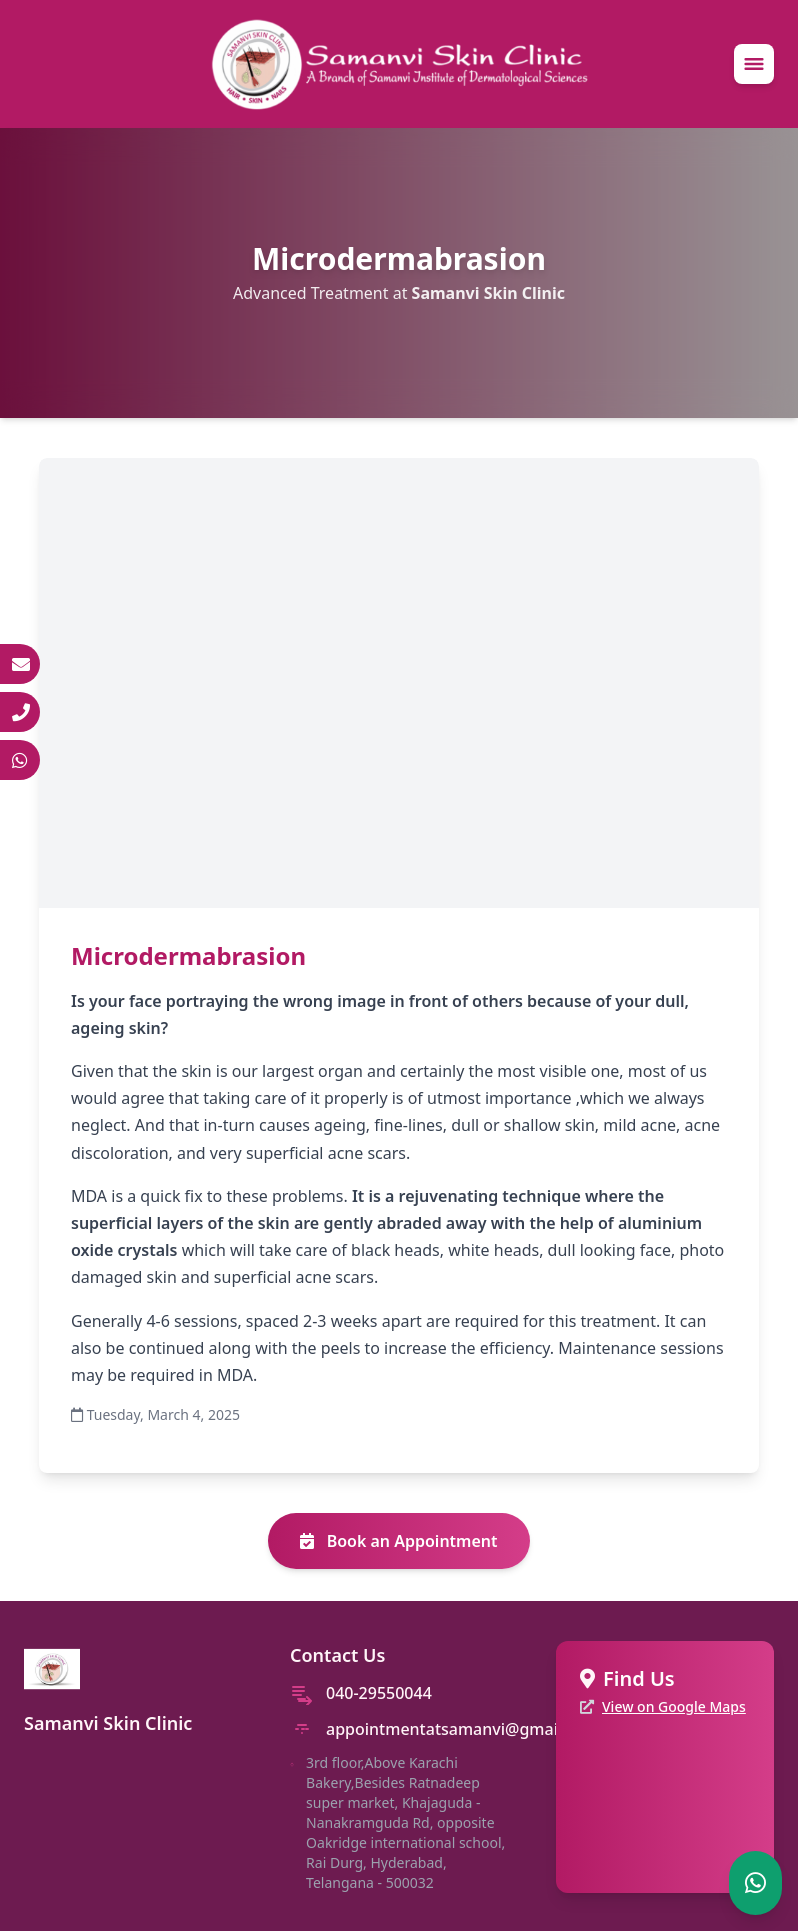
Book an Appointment (398, 1541)
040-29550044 (379, 1693)
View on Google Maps (674, 1706)
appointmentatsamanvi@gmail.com (462, 1729)
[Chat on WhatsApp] (755, 1883)
